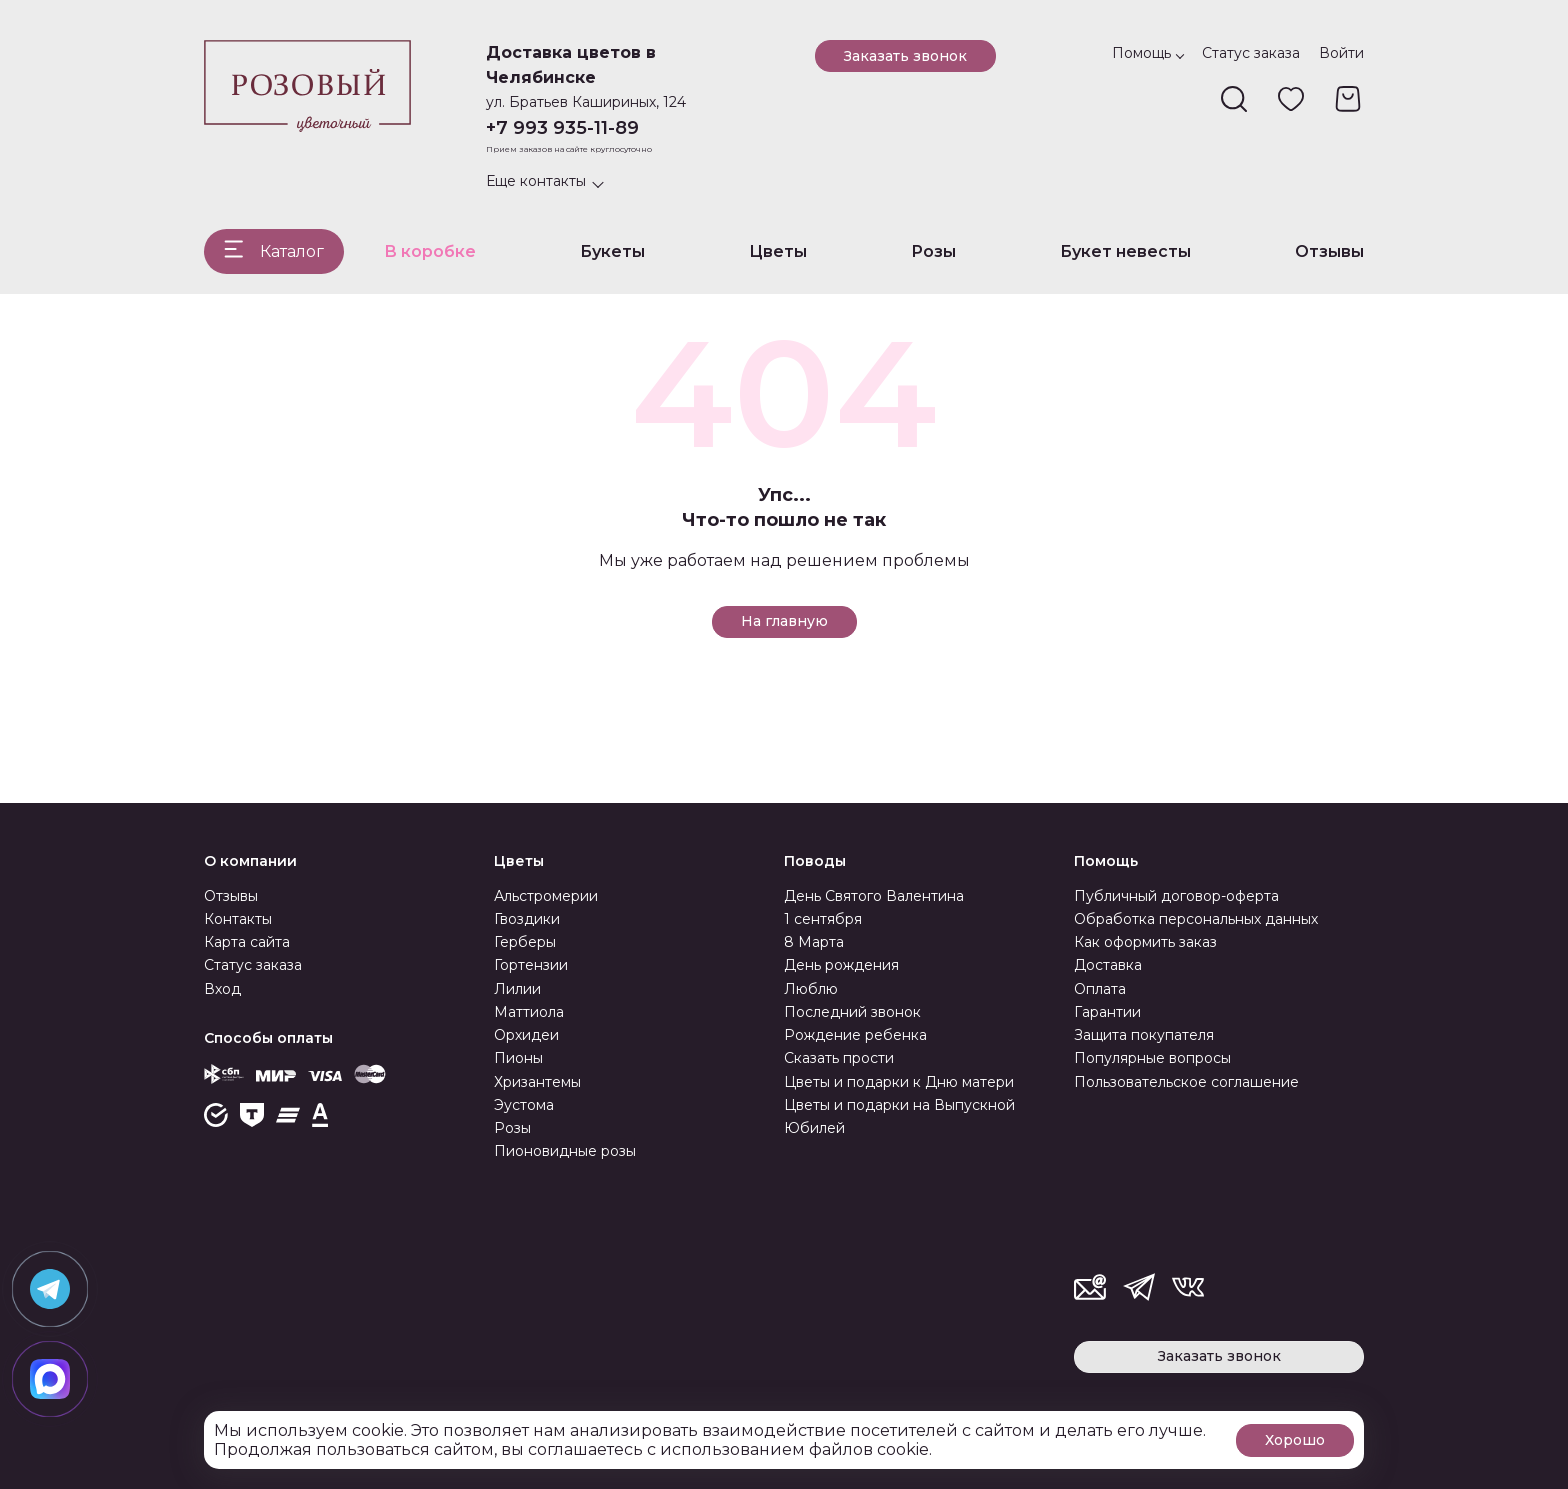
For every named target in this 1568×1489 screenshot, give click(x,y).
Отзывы (1329, 251)
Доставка (1108, 965)
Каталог (292, 251)
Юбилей (814, 1128)
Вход (222, 989)
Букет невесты (1125, 251)
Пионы (518, 1058)
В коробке (430, 251)
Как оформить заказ (1145, 942)
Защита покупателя (1144, 1035)
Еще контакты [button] (536, 181)
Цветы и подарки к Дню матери (899, 1082)
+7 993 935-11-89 (562, 128)
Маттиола (529, 1012)
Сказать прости (839, 1058)
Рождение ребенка (855, 1035)
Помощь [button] (1141, 53)
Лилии (517, 989)
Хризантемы (537, 1082)
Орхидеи (526, 1035)
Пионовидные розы (565, 1151)
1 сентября (823, 919)
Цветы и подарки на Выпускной (899, 1105)
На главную (784, 621)
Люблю (811, 989)
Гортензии (531, 965)
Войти (1341, 53)
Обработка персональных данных (1196, 919)
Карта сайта (247, 942)
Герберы (525, 942)
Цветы (778, 251)
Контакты (238, 919)
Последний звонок (852, 1012)
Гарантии (1107, 1012)
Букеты (612, 251)
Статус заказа (1251, 53)
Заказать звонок (905, 56)
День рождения (841, 965)
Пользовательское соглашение (1186, 1082)
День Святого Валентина (874, 896)
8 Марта (814, 942)
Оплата (1100, 989)
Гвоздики (527, 919)
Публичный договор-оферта (1176, 896)
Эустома (524, 1105)
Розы (933, 251)
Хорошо (1295, 1439)
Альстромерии (546, 896)
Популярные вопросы (1152, 1058)
